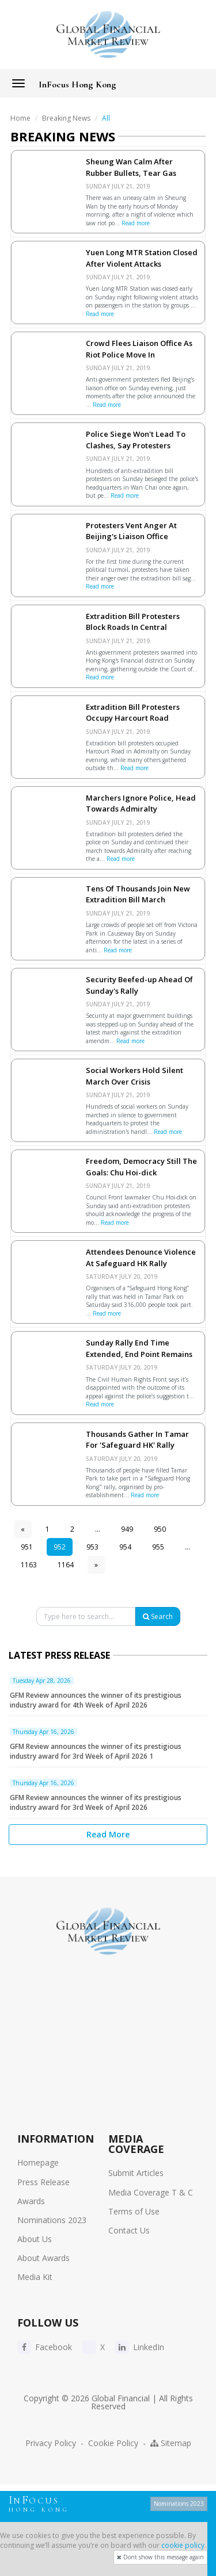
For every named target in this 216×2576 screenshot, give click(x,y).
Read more (136, 223)
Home (20, 118)
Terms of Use (134, 2211)
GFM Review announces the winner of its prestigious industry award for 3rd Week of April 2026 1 (95, 1751)
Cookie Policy (113, 2442)
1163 (29, 1565)
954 (125, 1547)
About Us (34, 2238)
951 (27, 1547)
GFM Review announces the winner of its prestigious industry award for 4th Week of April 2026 (95, 1700)
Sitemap (170, 2442)
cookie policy (182, 2545)
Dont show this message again (160, 2557)
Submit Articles (136, 2172)
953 (92, 1547)
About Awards (43, 2257)
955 (158, 1547)
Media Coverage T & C (150, 2192)
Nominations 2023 (51, 2219)
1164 (66, 1565)
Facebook (44, 2347)
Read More (108, 1834)
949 (127, 1529)
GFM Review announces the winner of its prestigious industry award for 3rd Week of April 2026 (95, 1802)
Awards (31, 2201)
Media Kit (34, 2276)
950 (160, 1529)
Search (158, 1616)
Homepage (38, 2162)
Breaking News (66, 118)
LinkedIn (139, 2347)
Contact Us (129, 2230)
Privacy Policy (50, 2442)
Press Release (43, 2182)
